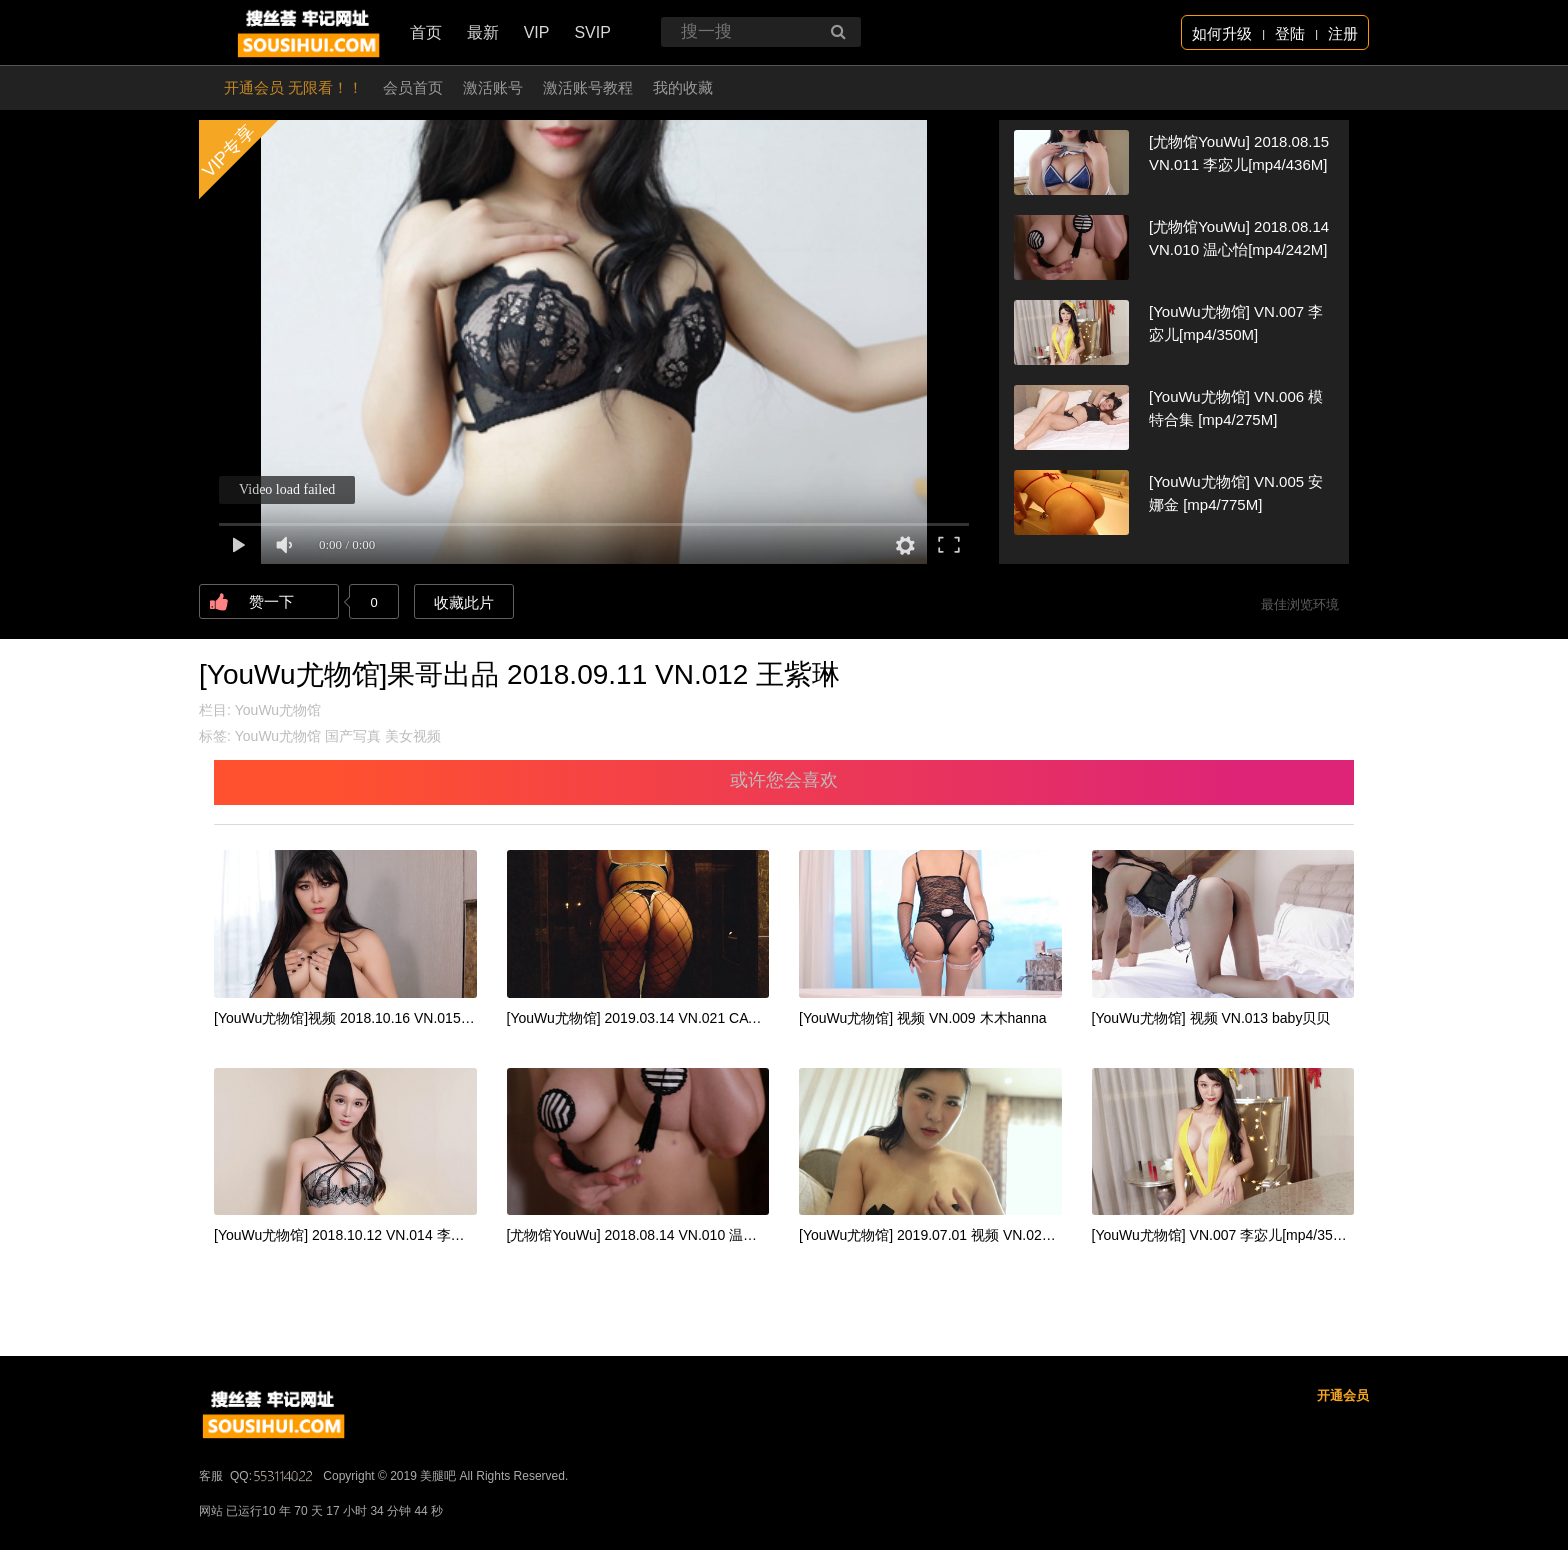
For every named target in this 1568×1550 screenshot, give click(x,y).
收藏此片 (464, 602)
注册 (1343, 33)
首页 (426, 32)
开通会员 (1343, 1395)
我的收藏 (683, 87)
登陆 (1290, 33)
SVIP (592, 32)
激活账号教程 (588, 87)
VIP (537, 32)
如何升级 (1222, 33)
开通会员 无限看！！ (293, 87)
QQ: (273, 1476)
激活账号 (493, 87)
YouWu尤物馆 (278, 710)
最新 (483, 32)
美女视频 (413, 736)
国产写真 (353, 736)
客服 (211, 1476)
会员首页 (413, 87)
